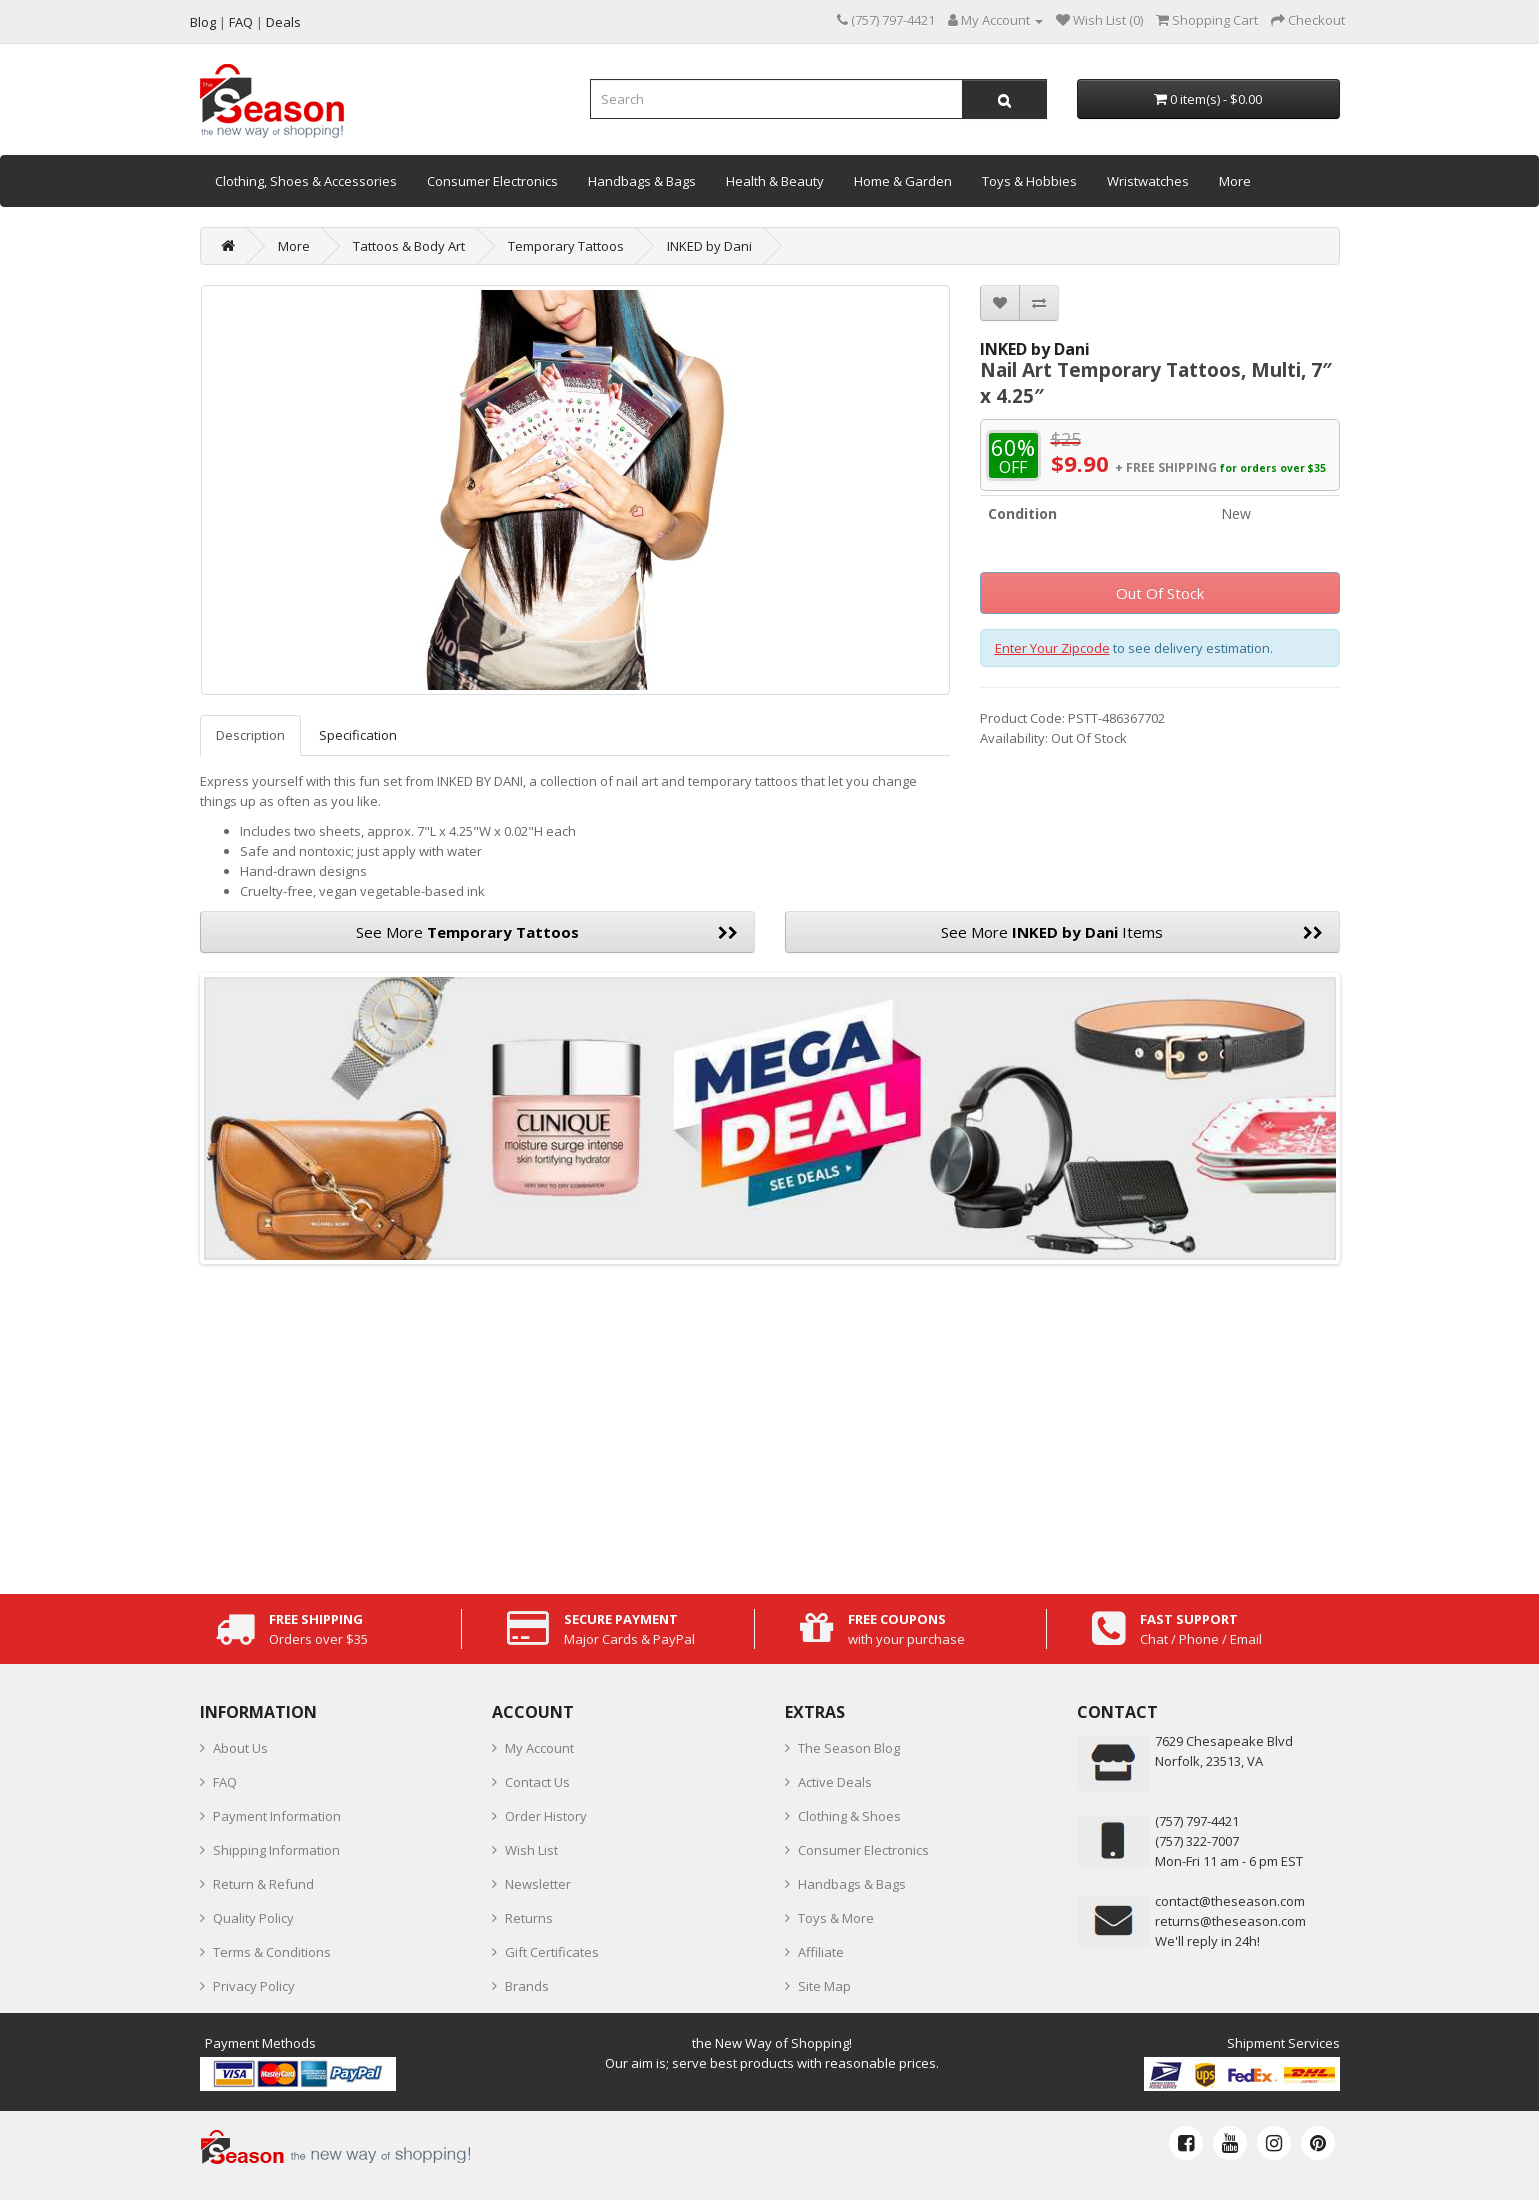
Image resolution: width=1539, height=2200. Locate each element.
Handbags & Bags (642, 181)
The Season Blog (849, 1748)
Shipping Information (276, 1850)
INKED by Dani (709, 246)
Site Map (824, 1986)
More (1235, 181)
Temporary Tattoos (566, 246)
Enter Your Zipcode (1052, 648)
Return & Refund (263, 1884)
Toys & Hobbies (1029, 181)
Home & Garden (903, 181)
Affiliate (821, 1952)
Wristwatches (1148, 181)
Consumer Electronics (492, 181)
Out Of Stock (1160, 593)
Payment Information (277, 1816)
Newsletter (538, 1884)
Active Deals (835, 1782)
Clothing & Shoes (849, 1816)
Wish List (531, 1850)
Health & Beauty (775, 181)
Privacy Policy (254, 1986)
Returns (529, 1918)
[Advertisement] (770, 1424)
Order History (546, 1816)
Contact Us (537, 1782)
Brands (527, 1986)
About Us (240, 1748)
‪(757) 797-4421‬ (1197, 1821)
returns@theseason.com (1230, 1921)
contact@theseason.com (1230, 1901)
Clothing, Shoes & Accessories (306, 181)
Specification (358, 735)
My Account (539, 1748)
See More (547, 932)
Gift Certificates (552, 1952)
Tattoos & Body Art (409, 246)
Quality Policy (253, 1918)
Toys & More (836, 1918)
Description (250, 735)
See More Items (1132, 932)
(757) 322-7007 (1197, 1841)
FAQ (225, 1782)
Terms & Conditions (272, 1952)
